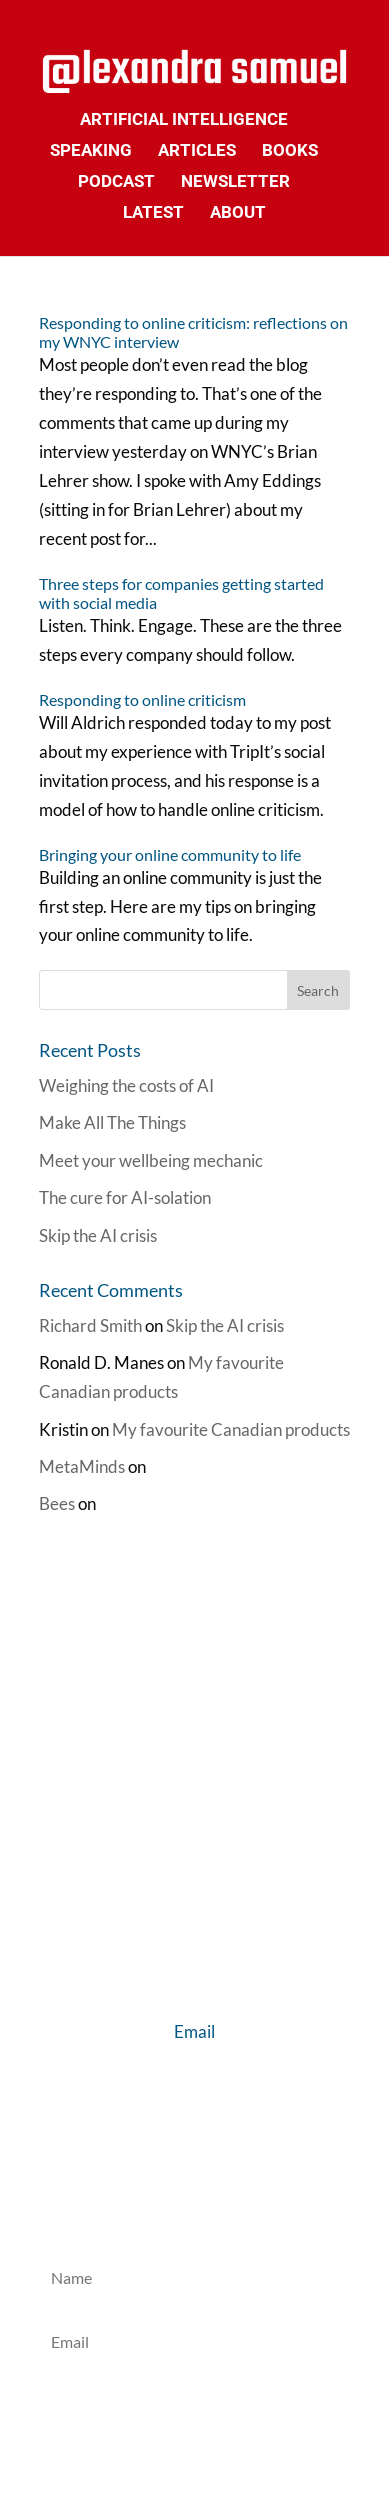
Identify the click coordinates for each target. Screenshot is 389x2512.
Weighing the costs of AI (126, 1085)
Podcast (116, 182)
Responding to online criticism (142, 699)
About (238, 213)
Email (194, 2031)
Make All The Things (112, 1122)
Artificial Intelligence (184, 120)
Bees (57, 1503)
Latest (153, 213)
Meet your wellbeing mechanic (151, 1160)
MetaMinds (82, 1466)
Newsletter (235, 182)
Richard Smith (90, 1325)
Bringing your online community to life (170, 854)
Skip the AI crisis (98, 1235)
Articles (197, 151)
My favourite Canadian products (231, 1429)
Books (290, 151)
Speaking (91, 151)
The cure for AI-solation (125, 1197)
